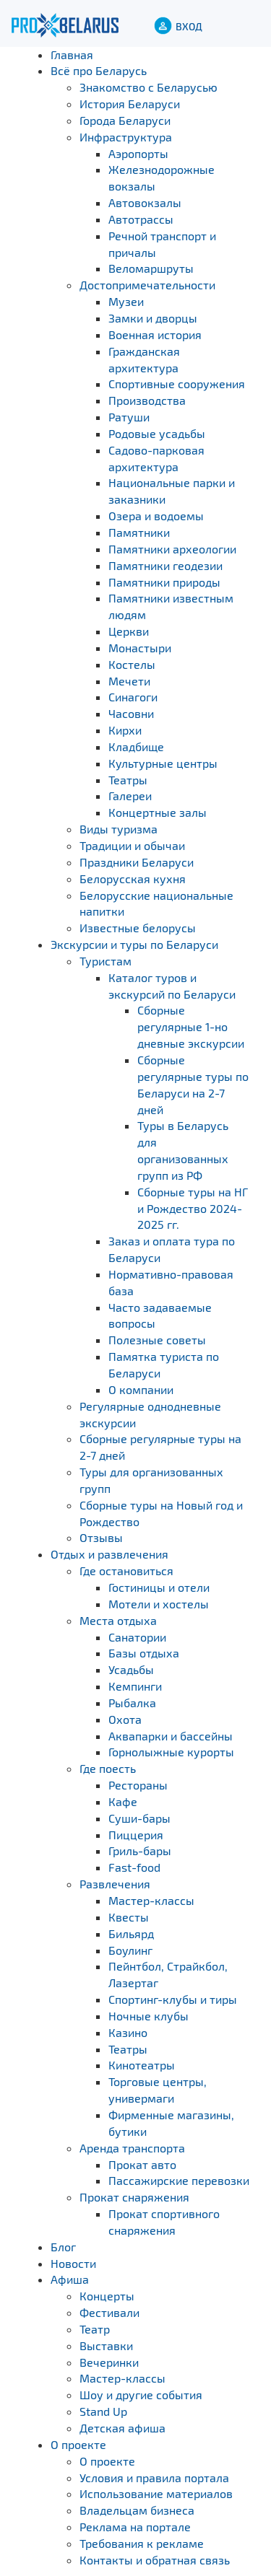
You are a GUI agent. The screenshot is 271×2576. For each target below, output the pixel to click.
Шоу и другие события (140, 2394)
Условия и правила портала (154, 2477)
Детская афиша (122, 2428)
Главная (72, 54)
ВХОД (189, 26)
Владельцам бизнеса (136, 2510)
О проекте (78, 2444)
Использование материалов (156, 2493)
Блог (63, 2246)
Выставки (106, 2345)
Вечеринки (109, 2362)
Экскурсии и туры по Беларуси (134, 944)
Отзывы (101, 1537)
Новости (73, 2263)
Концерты (106, 2296)
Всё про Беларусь (99, 70)
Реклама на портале (135, 2526)
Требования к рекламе (141, 2543)
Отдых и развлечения (109, 1554)
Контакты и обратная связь (154, 2560)
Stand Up (103, 2411)
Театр (94, 2329)
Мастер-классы (122, 2378)
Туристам (105, 961)
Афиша (70, 2279)
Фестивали (109, 2312)
